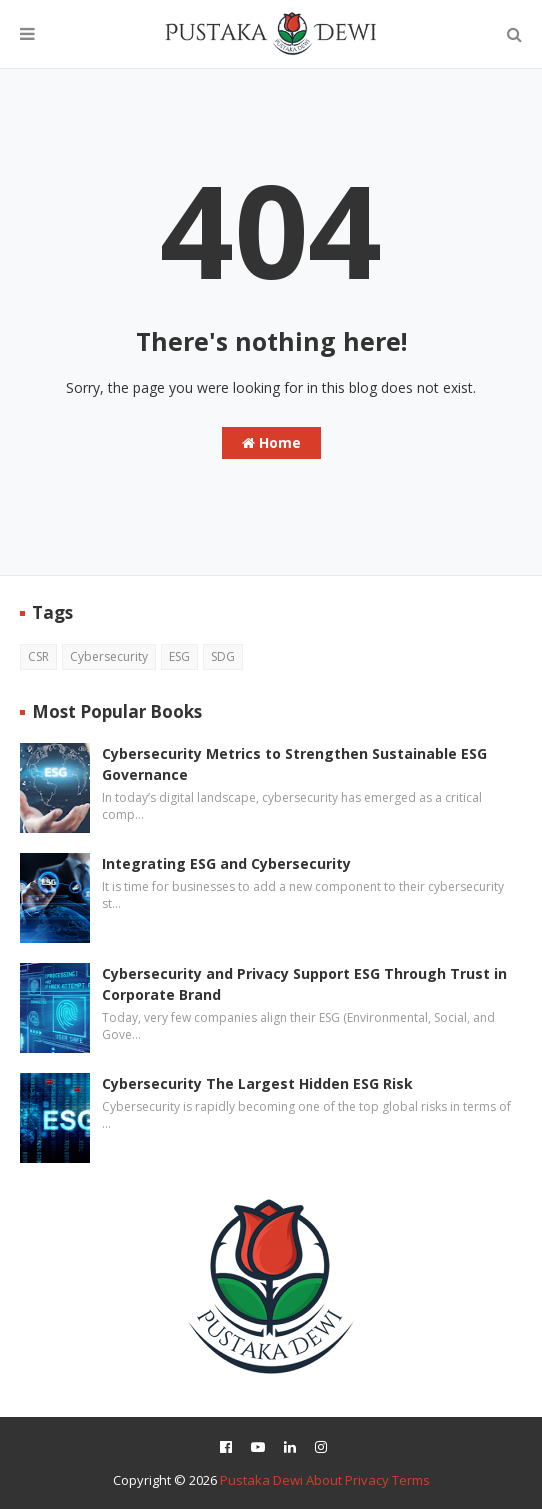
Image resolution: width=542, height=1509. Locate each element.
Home (271, 442)
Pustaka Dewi (261, 1480)
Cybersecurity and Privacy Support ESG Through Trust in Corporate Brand (304, 984)
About (324, 1480)
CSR (38, 656)
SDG (223, 656)
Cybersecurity (109, 656)
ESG (179, 656)
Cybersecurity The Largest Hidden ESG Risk (257, 1083)
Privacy (367, 1480)
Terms (411, 1480)
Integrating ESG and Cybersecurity (226, 863)
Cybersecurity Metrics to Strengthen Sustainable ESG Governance (294, 764)
